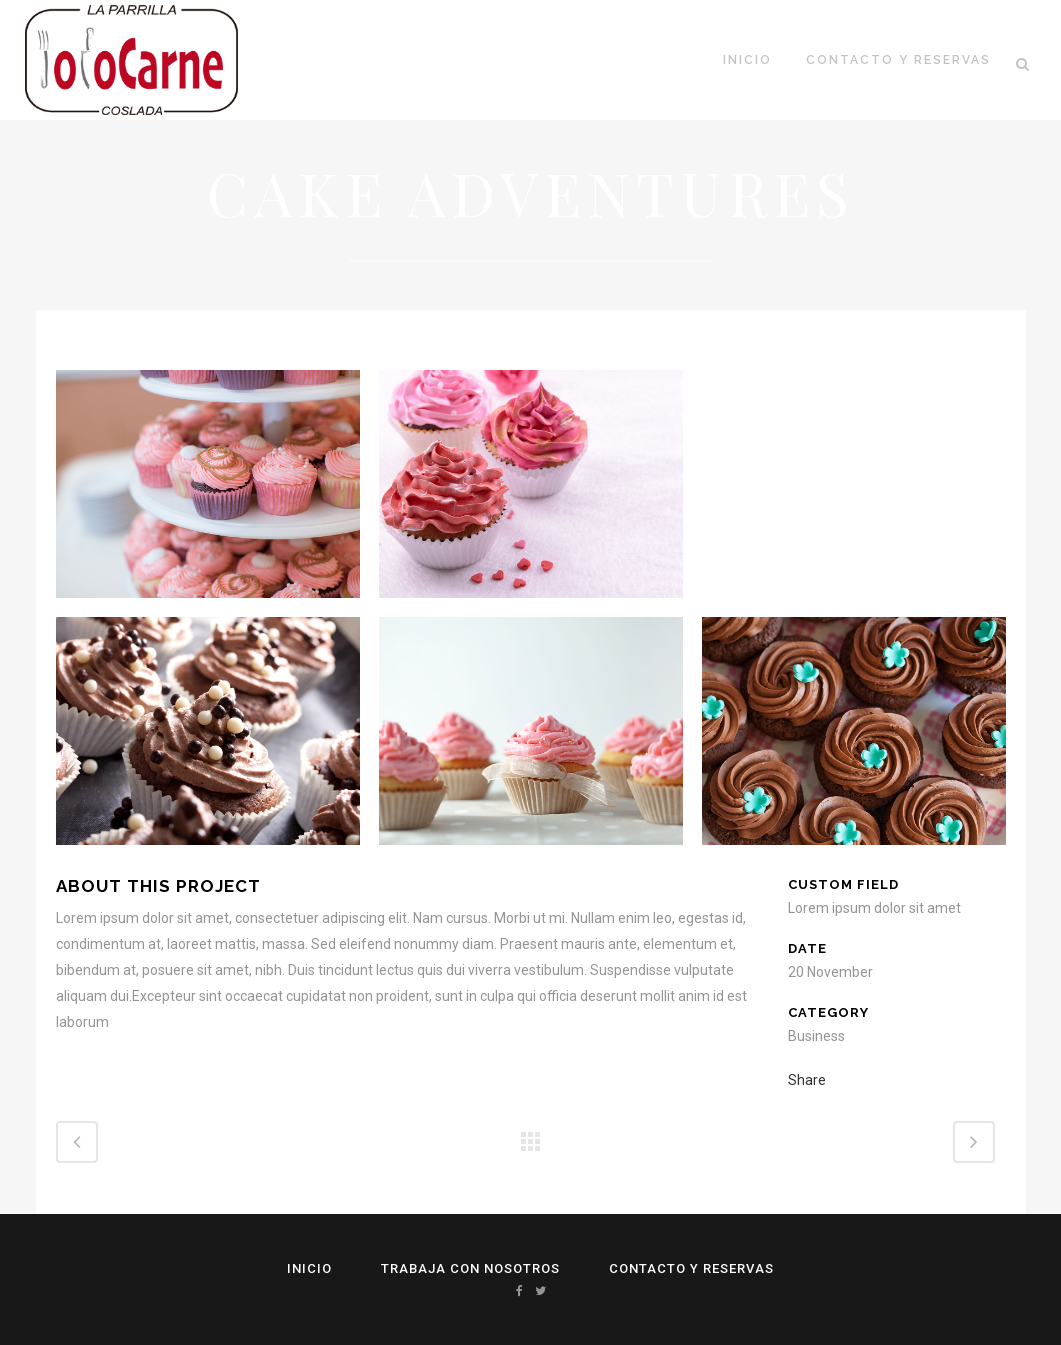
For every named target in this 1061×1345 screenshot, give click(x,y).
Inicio (309, 1268)
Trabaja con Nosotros (470, 1268)
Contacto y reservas (691, 1268)
